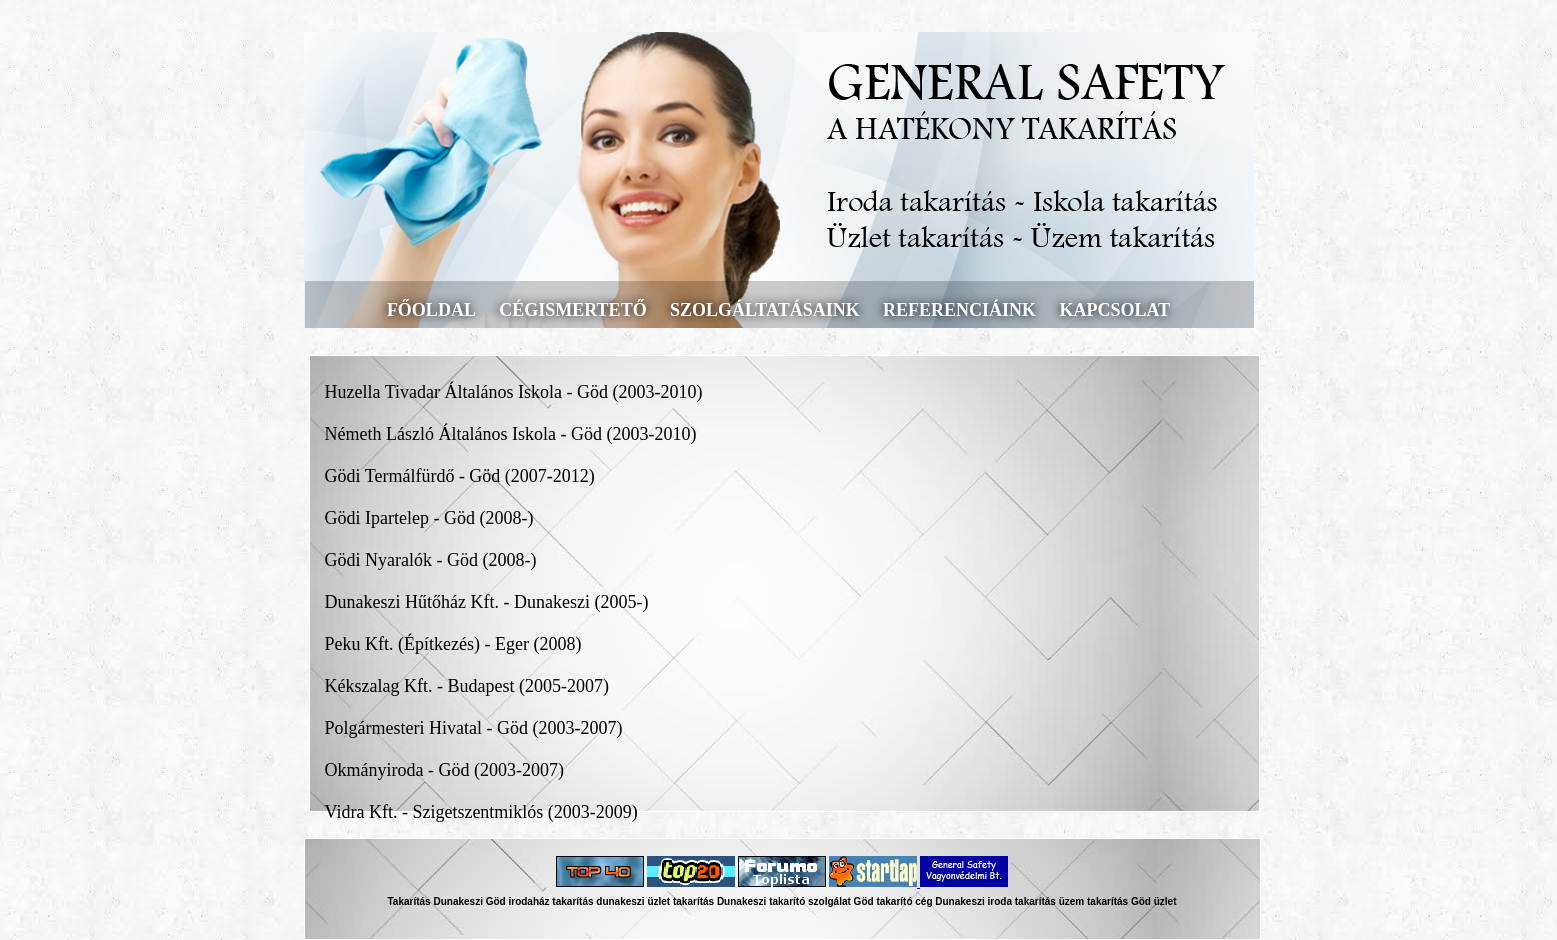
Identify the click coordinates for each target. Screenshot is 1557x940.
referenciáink (959, 310)
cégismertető (572, 310)
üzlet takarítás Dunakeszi (706, 901)
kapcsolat (1114, 310)
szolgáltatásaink (765, 310)
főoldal (431, 310)
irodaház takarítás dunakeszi (576, 901)
